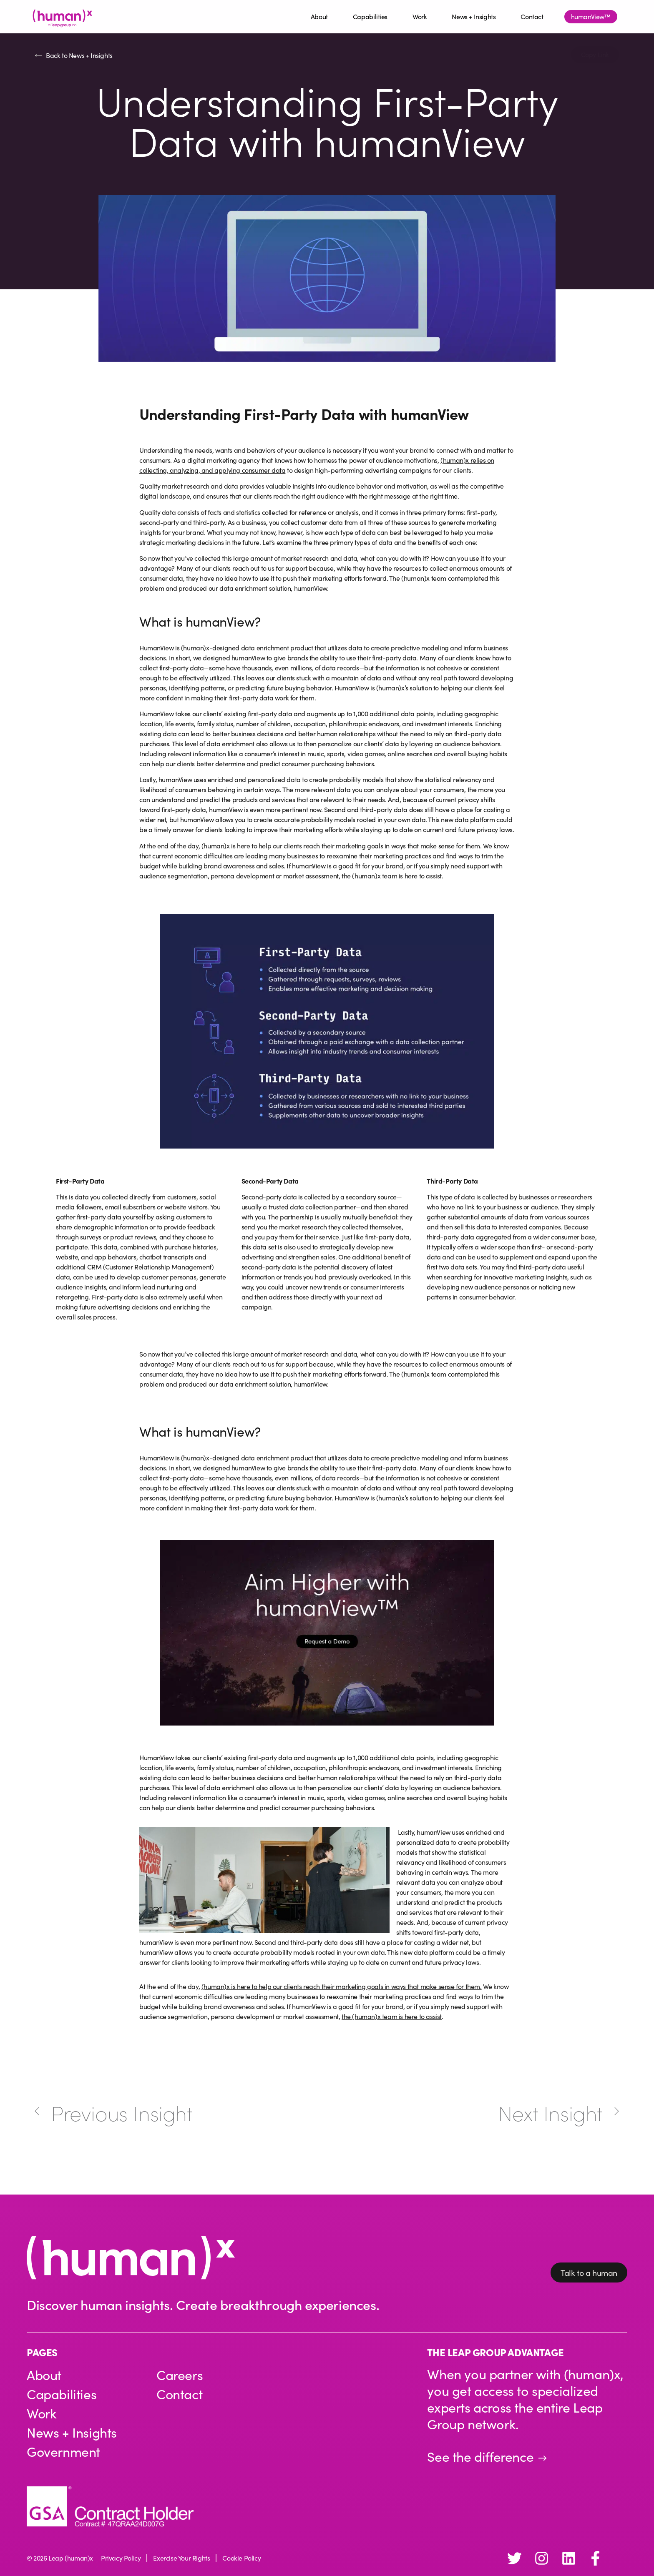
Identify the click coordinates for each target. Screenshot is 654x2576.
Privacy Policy (121, 2557)
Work (420, 16)
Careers (179, 2375)
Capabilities (370, 16)
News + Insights (474, 16)
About (319, 16)
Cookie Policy (241, 2557)
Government (64, 2452)
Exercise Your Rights (181, 2557)
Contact (532, 16)
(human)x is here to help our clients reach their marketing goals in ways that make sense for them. (341, 1986)
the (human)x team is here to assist (392, 2016)
